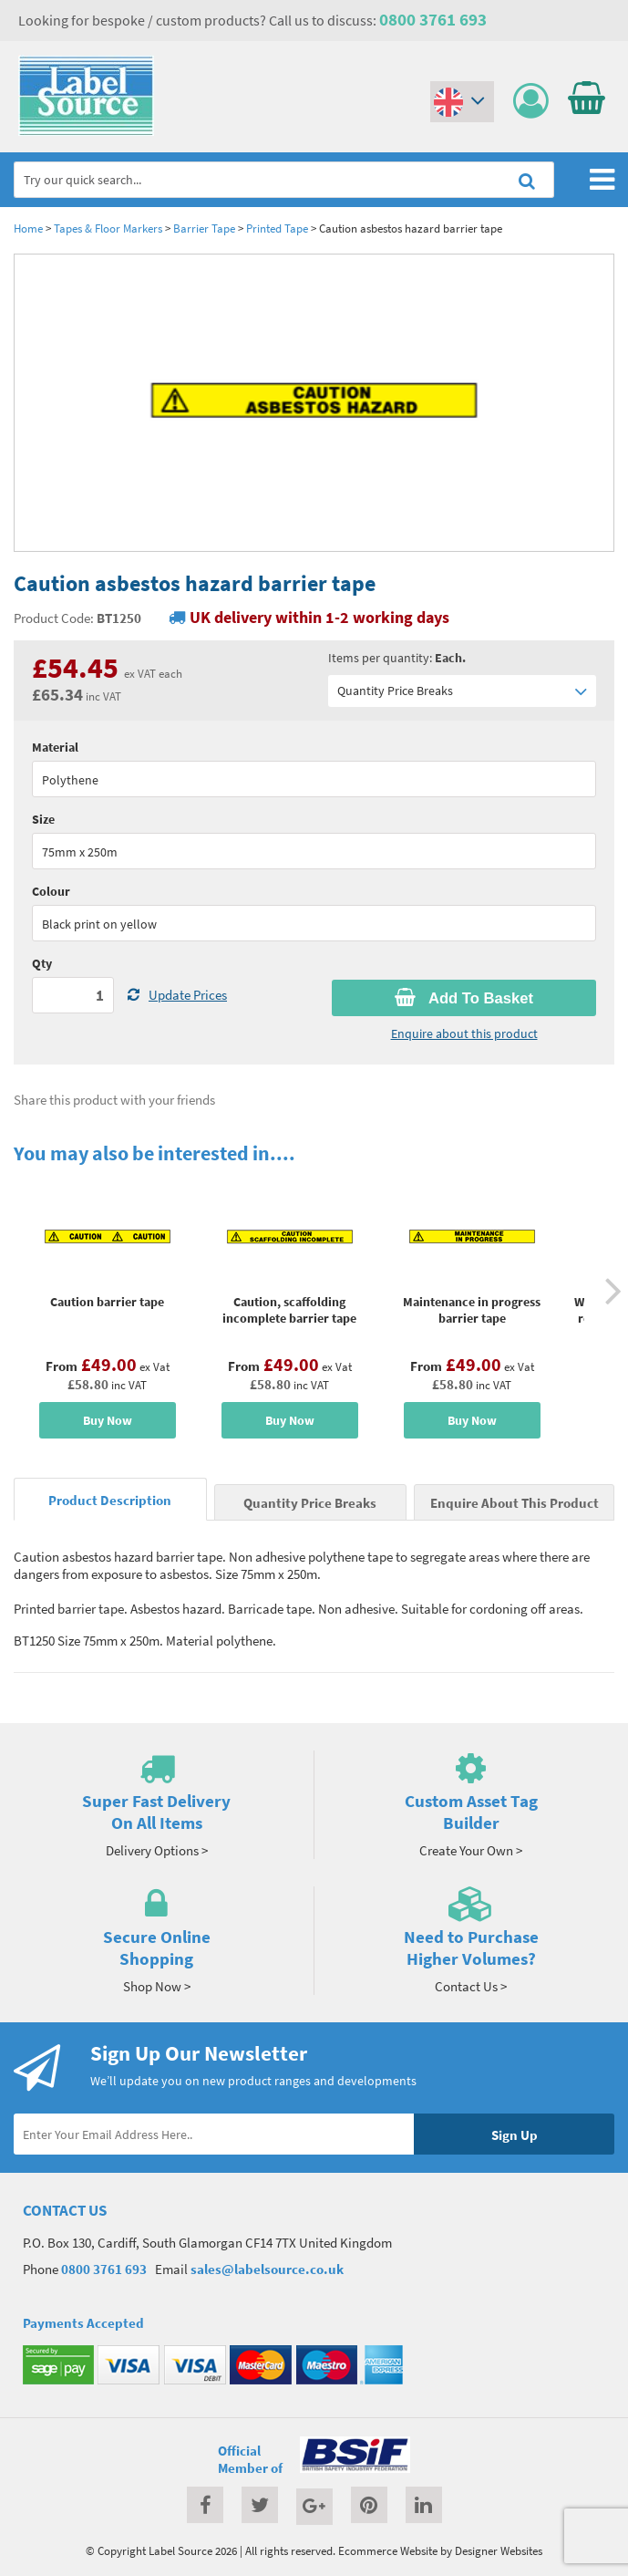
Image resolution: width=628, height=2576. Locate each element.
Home (28, 228)
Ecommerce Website (388, 2550)
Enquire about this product (464, 1033)
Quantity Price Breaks (462, 691)
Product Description (109, 1500)
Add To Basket (464, 998)
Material (55, 747)
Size (43, 819)
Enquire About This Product (514, 1502)
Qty (42, 963)
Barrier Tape (204, 228)
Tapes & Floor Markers (108, 228)
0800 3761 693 (433, 19)
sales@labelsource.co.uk (267, 2269)
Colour (51, 891)
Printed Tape (277, 228)
